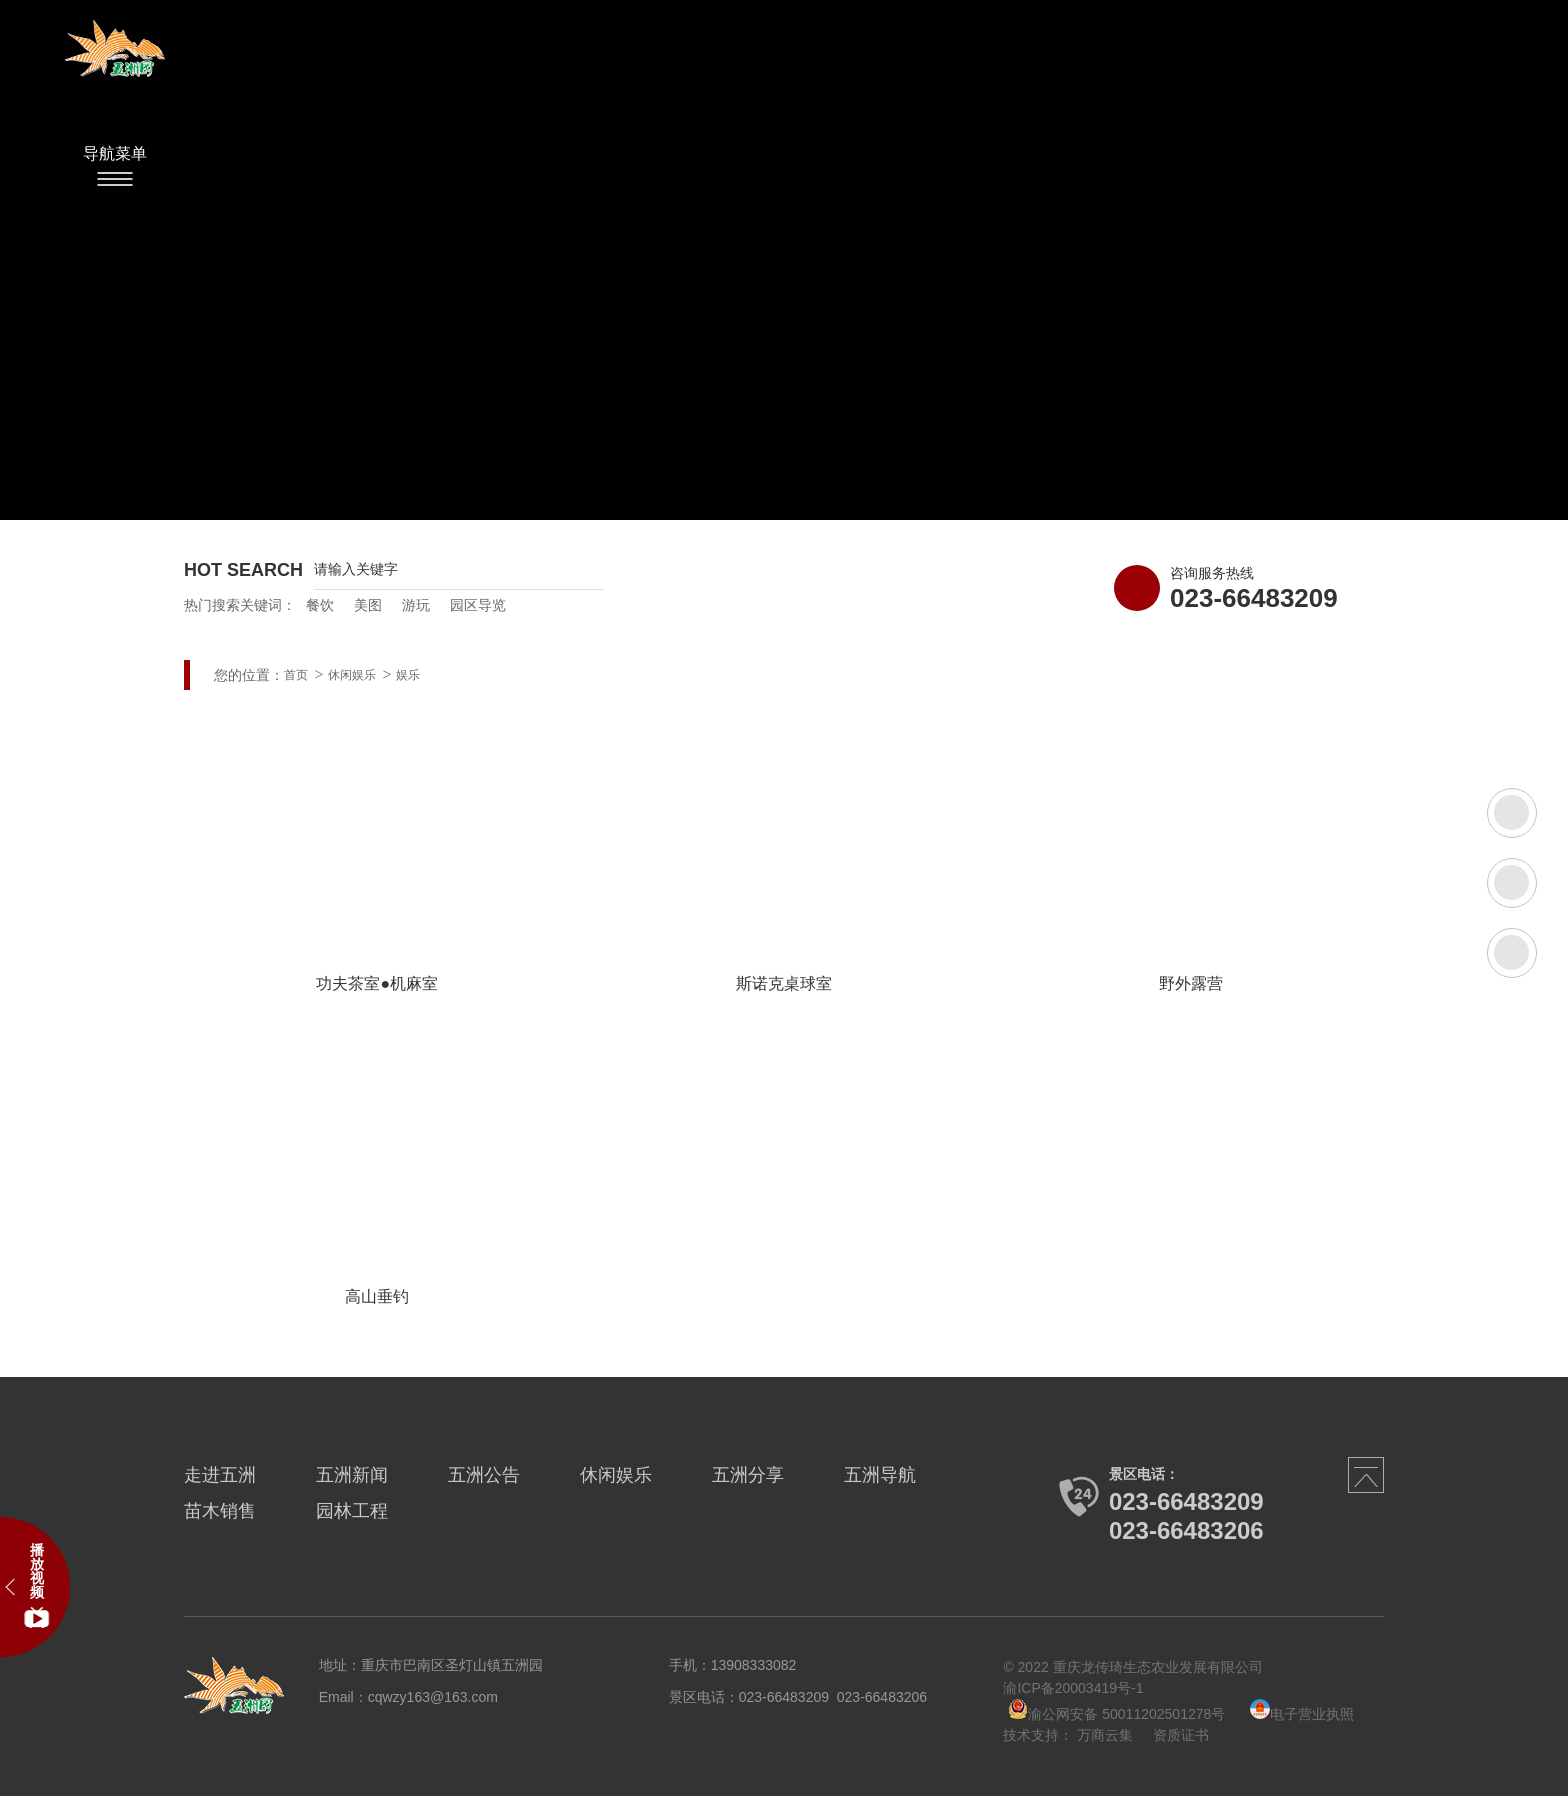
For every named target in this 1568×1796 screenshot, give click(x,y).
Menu (115, 179)
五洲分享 (748, 1475)
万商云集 (1105, 1735)
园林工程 (352, 1511)
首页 (296, 675)
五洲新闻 (352, 1475)
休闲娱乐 (352, 675)
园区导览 (478, 605)
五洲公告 (484, 1475)
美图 (368, 605)
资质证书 (1181, 1735)
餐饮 (320, 605)
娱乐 (408, 675)
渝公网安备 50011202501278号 (1116, 1714)
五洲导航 (880, 1475)
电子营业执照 (1302, 1714)
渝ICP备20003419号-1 (1073, 1688)
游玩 (416, 605)
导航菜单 (115, 153)
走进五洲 (220, 1475)
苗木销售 (220, 1511)
